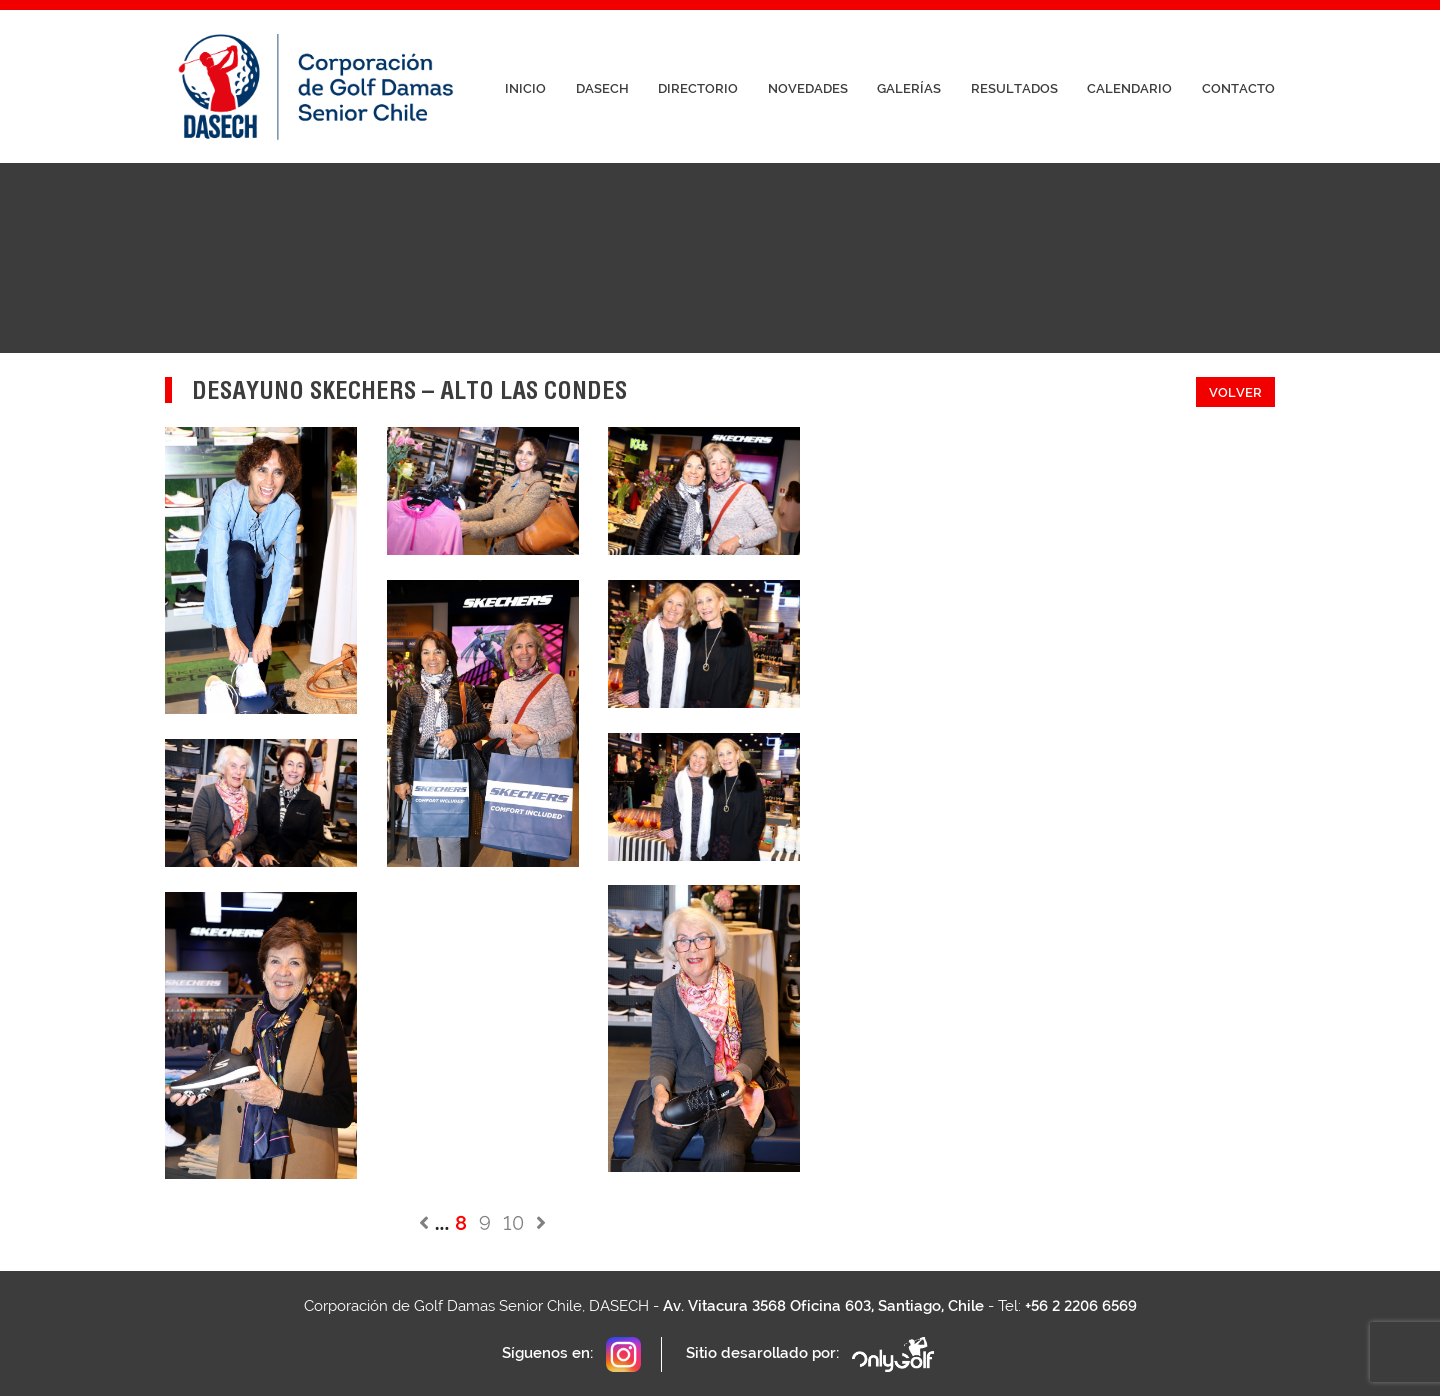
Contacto (1238, 88)
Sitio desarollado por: (811, 1354)
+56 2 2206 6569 (1081, 1306)
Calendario (1129, 88)
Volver (1235, 392)
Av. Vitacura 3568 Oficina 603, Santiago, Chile (823, 1306)
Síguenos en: (571, 1354)
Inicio (525, 88)
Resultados (1014, 88)
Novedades (808, 88)
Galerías (909, 88)
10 (513, 1223)
